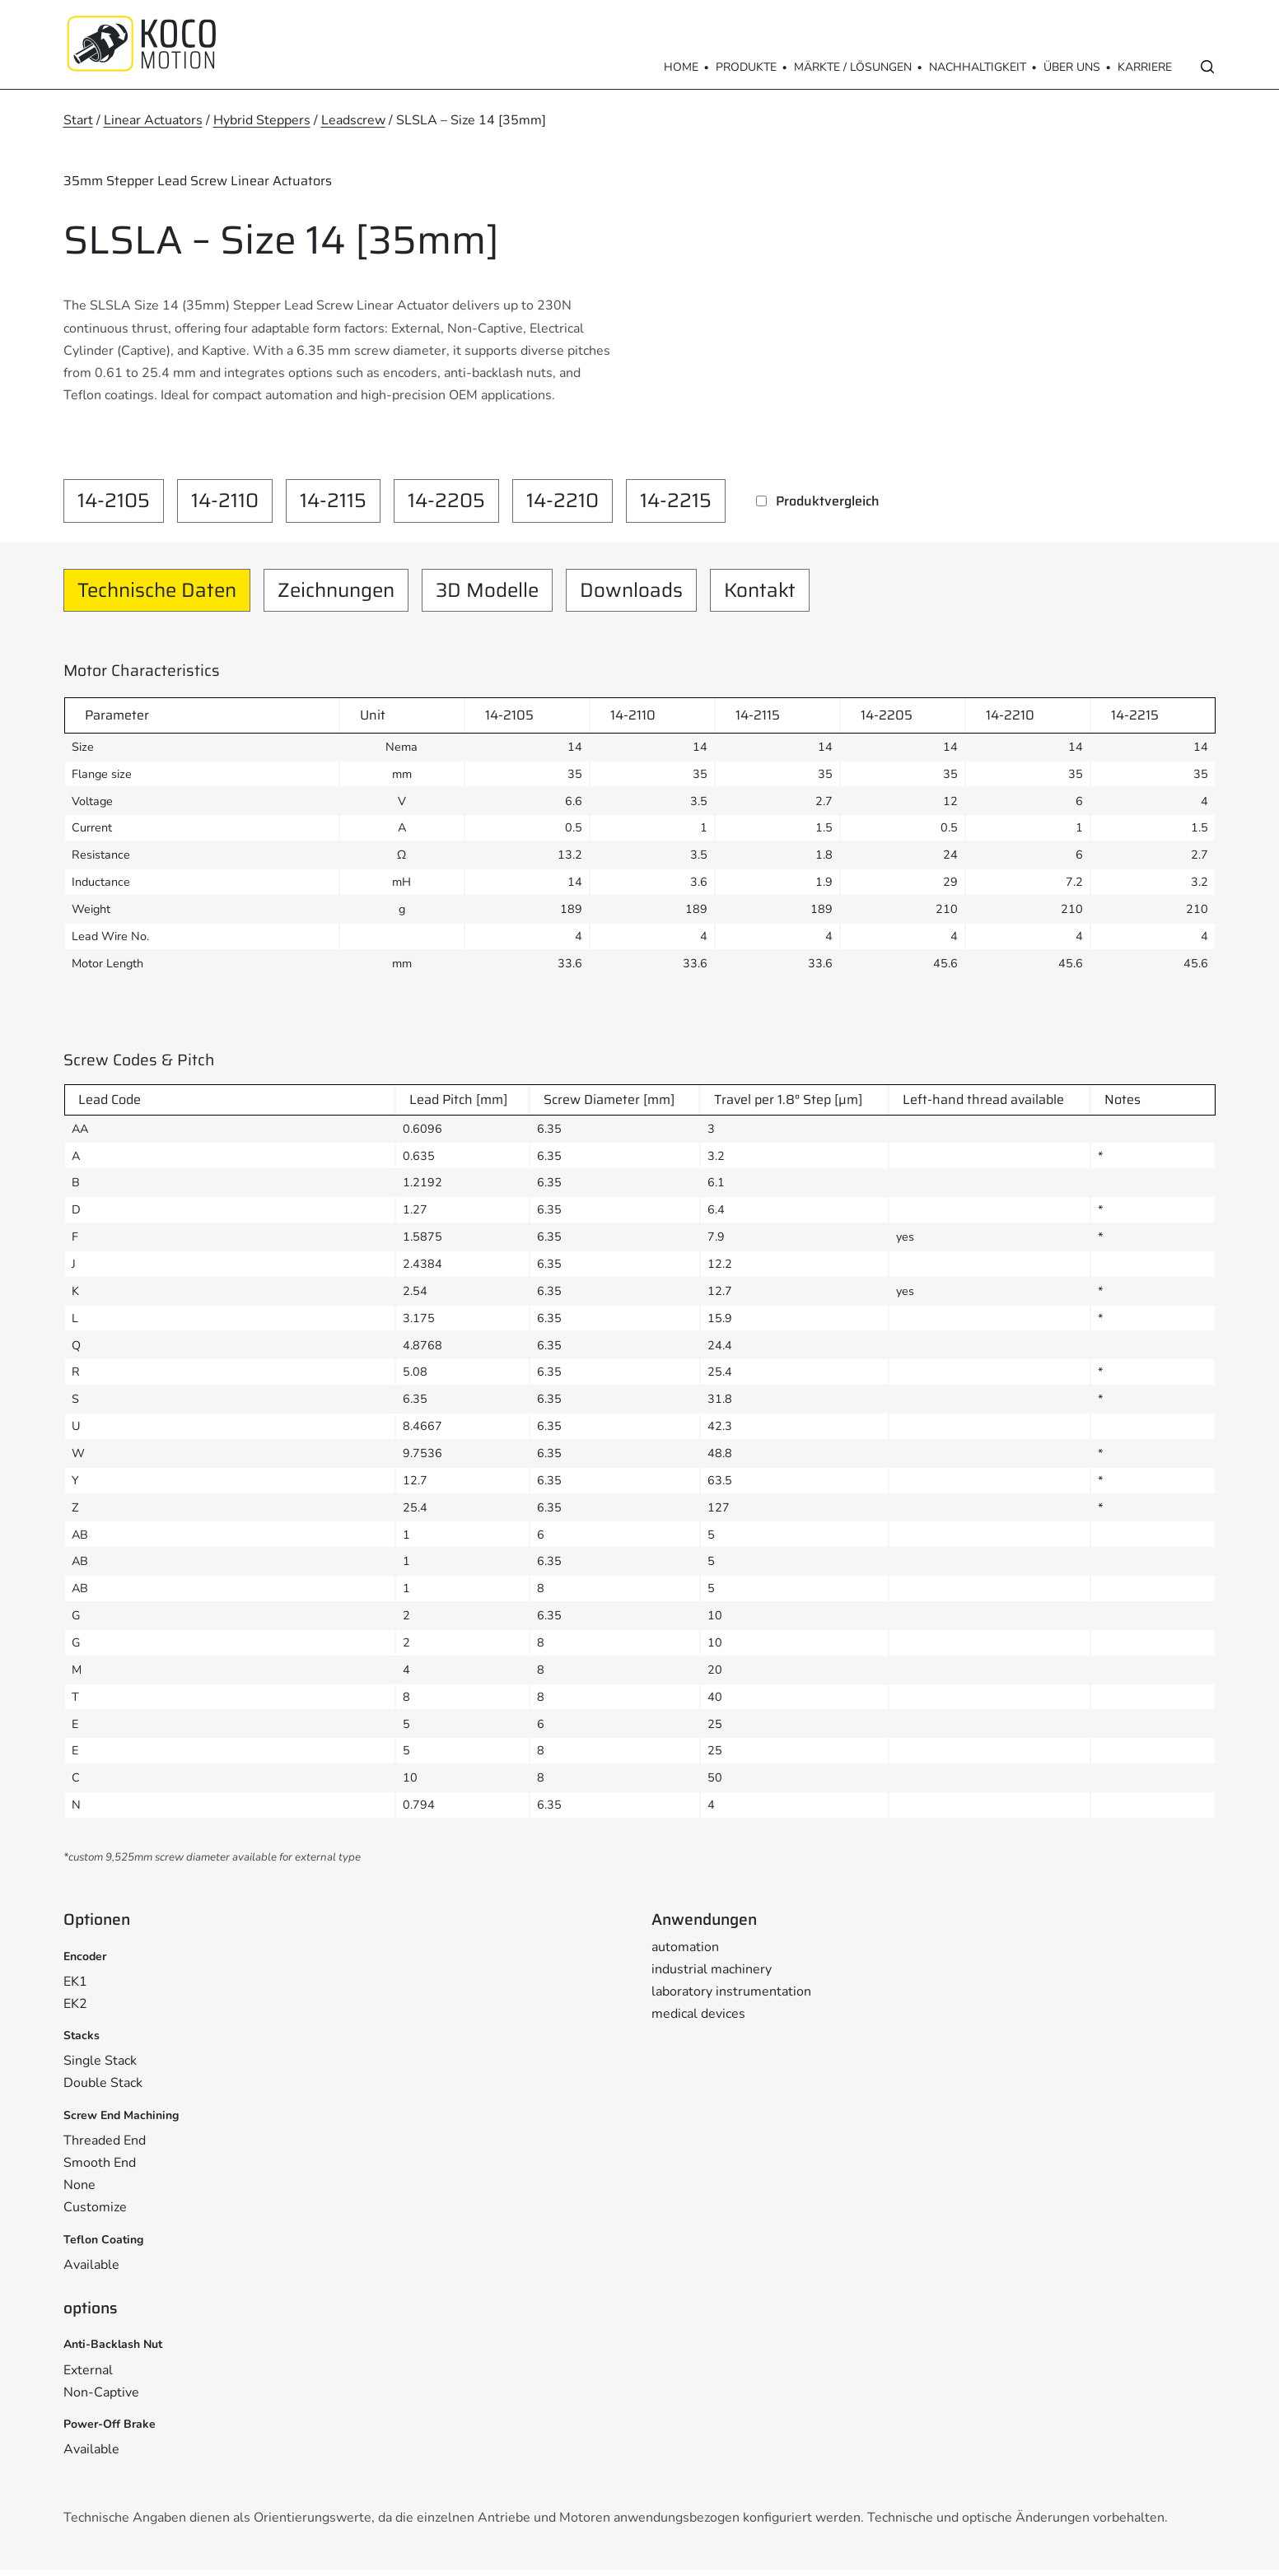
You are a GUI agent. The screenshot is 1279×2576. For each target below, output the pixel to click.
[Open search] (1207, 67)
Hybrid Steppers (261, 120)
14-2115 (333, 500)
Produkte (746, 67)
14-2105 (113, 500)
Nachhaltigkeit (977, 67)
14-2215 (676, 500)
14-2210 (562, 500)
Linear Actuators (153, 120)
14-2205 (446, 500)
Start (78, 120)
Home (681, 67)
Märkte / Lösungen (853, 67)
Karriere (1145, 67)
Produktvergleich (828, 501)
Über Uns (1071, 67)
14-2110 (225, 500)
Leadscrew (353, 120)
